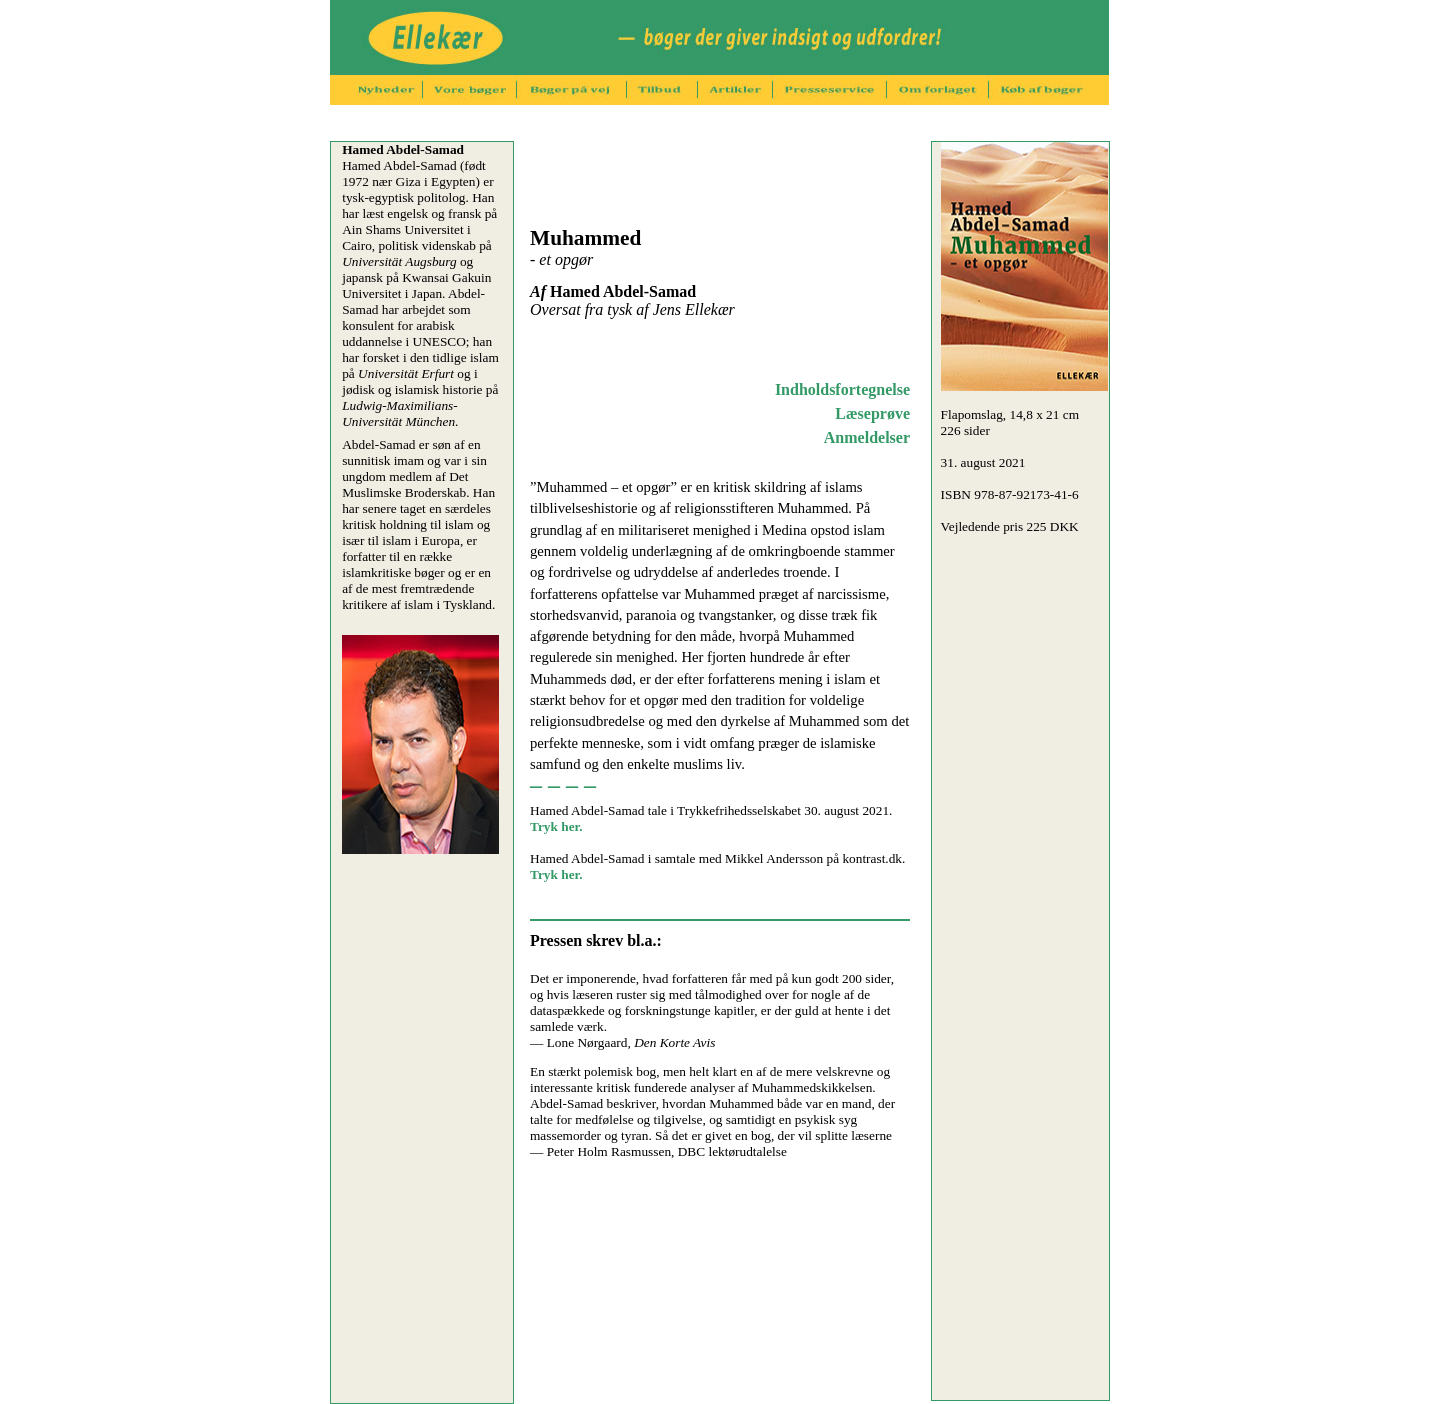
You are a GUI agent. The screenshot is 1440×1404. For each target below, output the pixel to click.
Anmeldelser (867, 437)
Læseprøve (872, 413)
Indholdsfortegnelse (842, 389)
